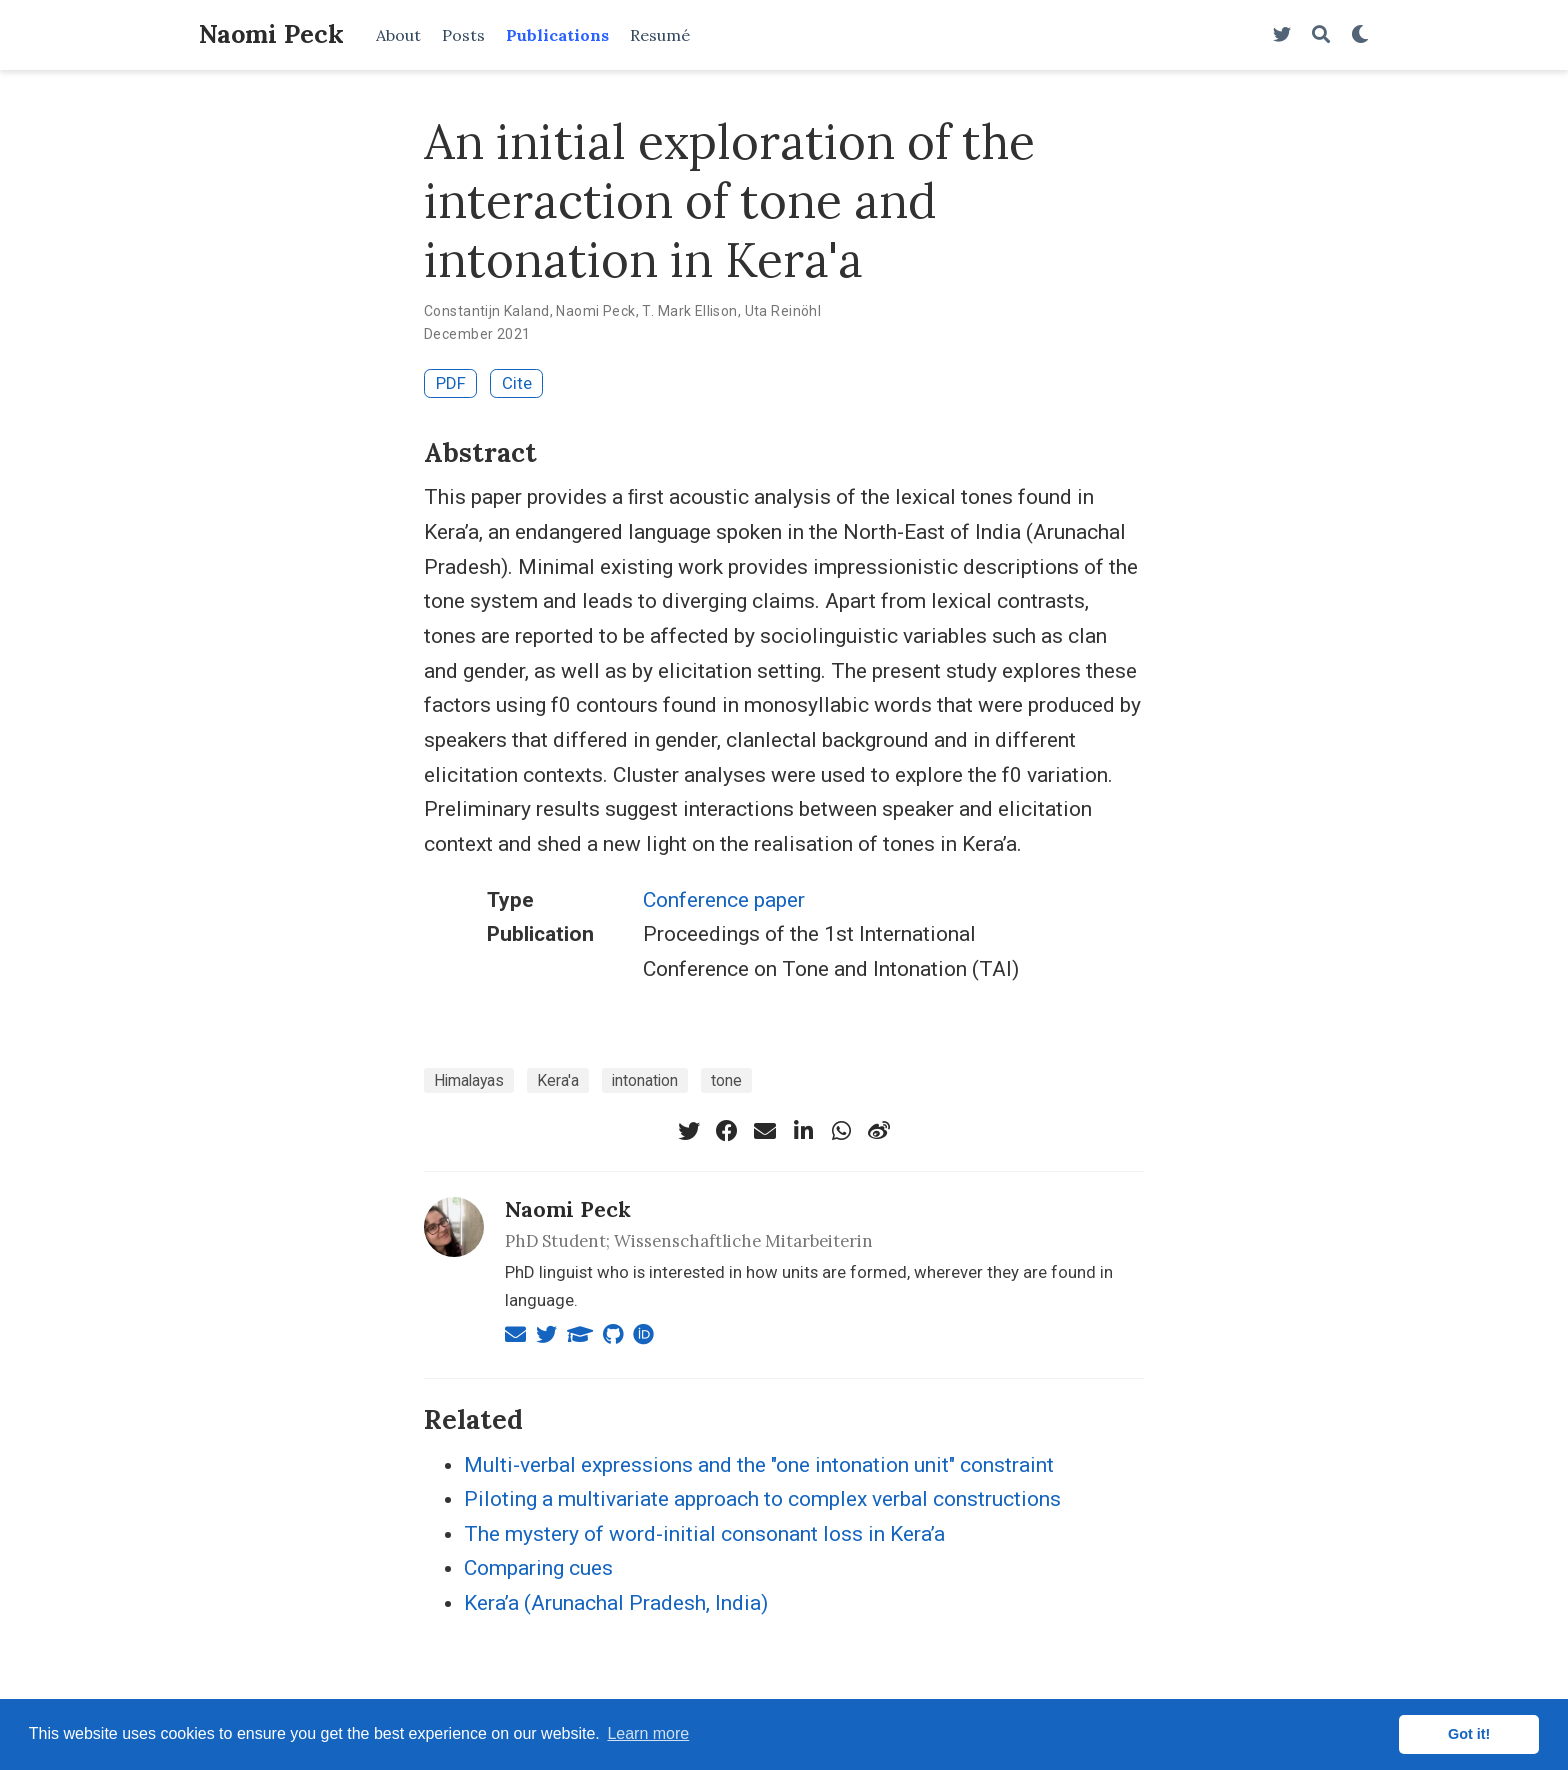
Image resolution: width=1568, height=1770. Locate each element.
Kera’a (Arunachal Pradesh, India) (616, 1603)
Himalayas (469, 1080)
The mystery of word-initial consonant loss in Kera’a (704, 1534)
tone (726, 1080)
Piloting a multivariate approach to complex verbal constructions (762, 1499)
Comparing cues (538, 1568)
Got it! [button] (1469, 1734)
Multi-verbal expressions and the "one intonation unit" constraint (759, 1465)
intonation (645, 1080)
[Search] (1321, 35)
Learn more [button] (648, 1733)
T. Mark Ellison (689, 311)
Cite (517, 383)
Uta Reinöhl (783, 311)
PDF (451, 383)
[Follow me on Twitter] (1282, 35)
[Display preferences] (1360, 35)
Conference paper (724, 900)
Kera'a (558, 1080)
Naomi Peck (271, 34)
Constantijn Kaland (487, 311)
